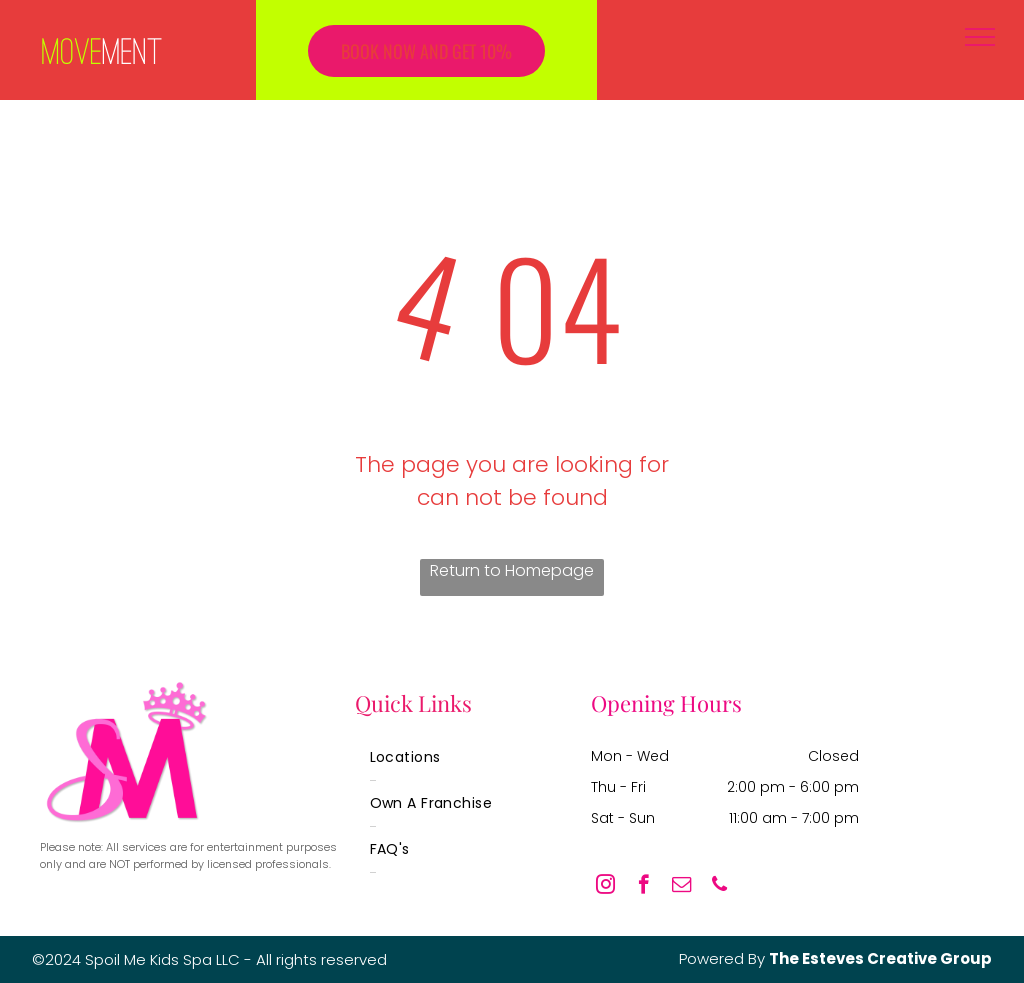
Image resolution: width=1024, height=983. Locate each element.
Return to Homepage (512, 570)
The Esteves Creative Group (880, 958)
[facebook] (643, 887)
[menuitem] (436, 758)
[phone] (719, 887)
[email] (681, 887)
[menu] (980, 37)
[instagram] (605, 887)
